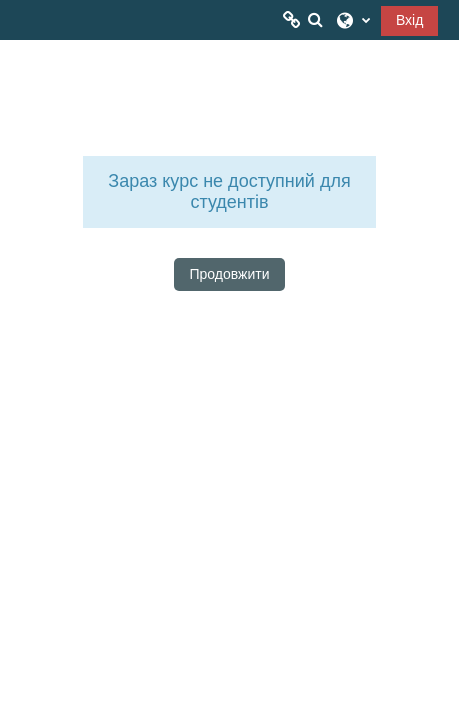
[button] (315, 20)
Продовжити (230, 274)
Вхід (409, 20)
